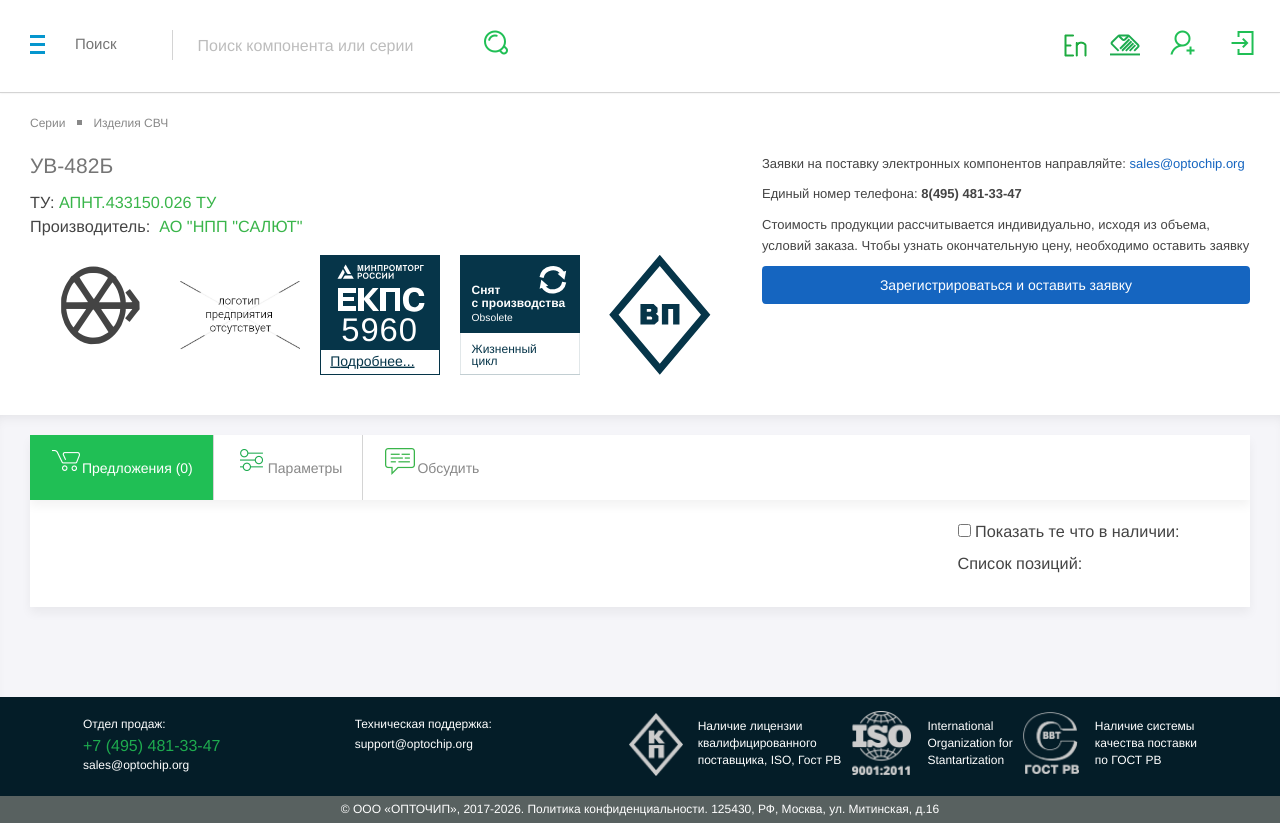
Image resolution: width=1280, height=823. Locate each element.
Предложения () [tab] (121, 460)
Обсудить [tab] (432, 460)
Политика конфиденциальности (615, 809)
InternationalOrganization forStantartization (969, 743)
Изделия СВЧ (130, 123)
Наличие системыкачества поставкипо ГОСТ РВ (1146, 743)
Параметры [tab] (289, 460)
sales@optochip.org (1187, 163)
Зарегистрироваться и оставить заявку (1006, 285)
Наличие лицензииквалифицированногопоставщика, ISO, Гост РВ (770, 743)
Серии (47, 123)
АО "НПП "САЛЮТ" (230, 227)
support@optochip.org (414, 744)
